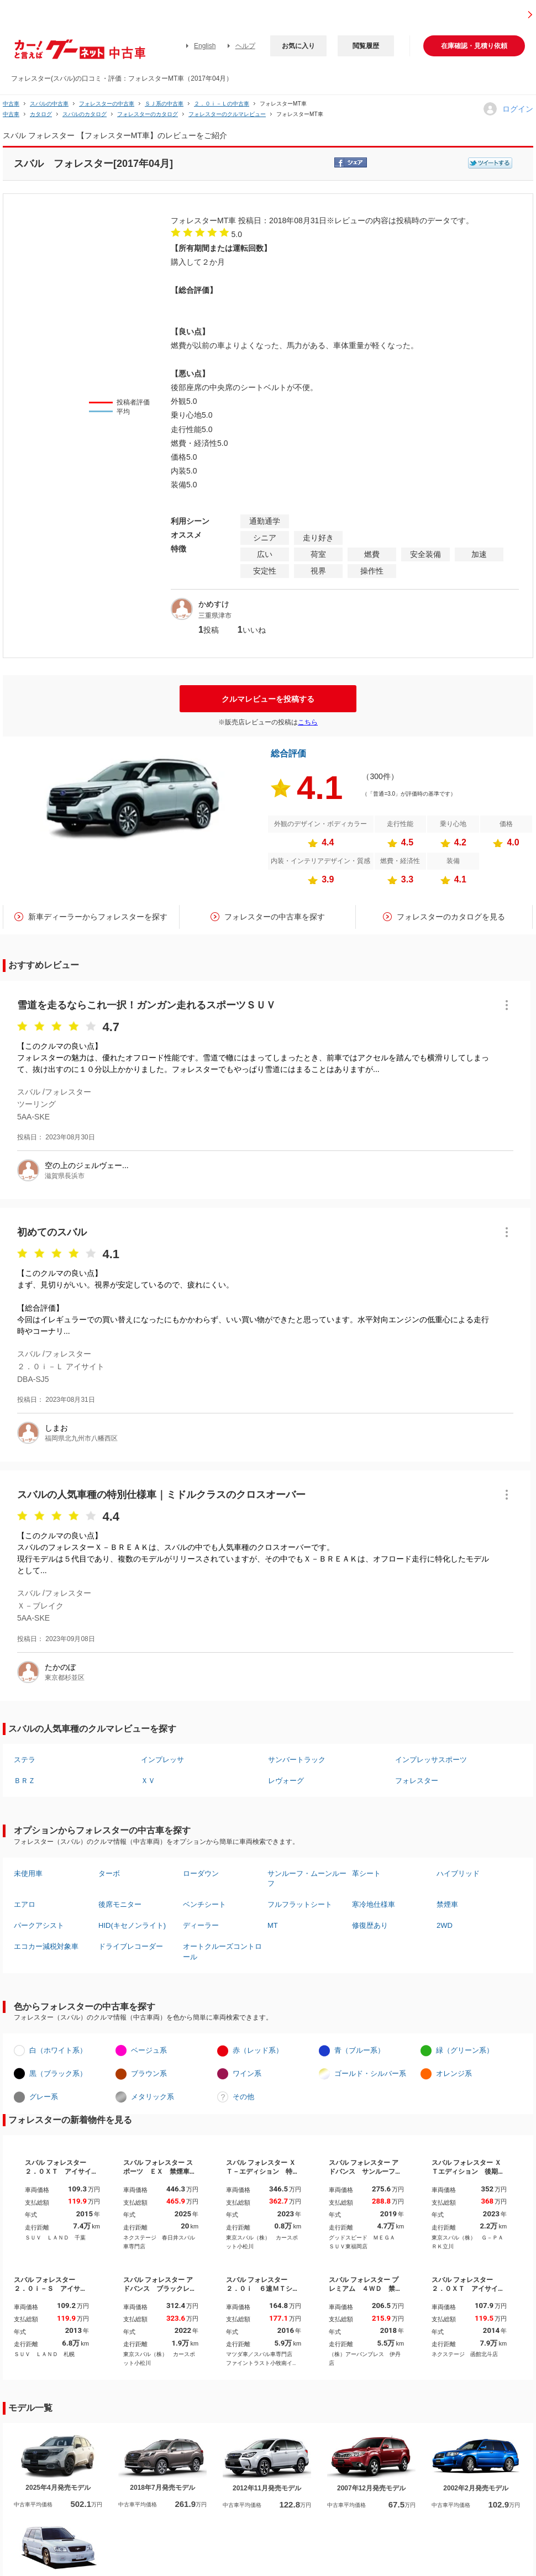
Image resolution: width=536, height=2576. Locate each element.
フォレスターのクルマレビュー (227, 114)
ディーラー (201, 1925)
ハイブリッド (458, 1873)
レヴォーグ (286, 1780)
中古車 (11, 104)
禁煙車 (447, 1904)
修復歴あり (370, 1925)
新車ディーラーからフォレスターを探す (97, 916)
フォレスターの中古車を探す (274, 916)
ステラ (24, 1759)
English (205, 46)
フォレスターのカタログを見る (451, 916)
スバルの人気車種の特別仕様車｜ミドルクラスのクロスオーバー (161, 1494)
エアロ (24, 1904)
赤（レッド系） (258, 2050)
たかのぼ (60, 1667)
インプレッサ (162, 1759)
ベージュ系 (149, 2050)
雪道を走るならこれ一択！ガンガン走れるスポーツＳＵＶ (146, 1005)
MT (272, 1925)
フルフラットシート (299, 1904)
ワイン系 (247, 2073)
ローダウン (201, 1873)
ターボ (109, 1873)
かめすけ (213, 604)
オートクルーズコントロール (222, 1951)
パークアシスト (39, 1925)
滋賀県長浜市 (65, 1176)
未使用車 (28, 1873)
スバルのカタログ (84, 114)
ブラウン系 (149, 2073)
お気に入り (298, 46)
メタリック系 (152, 2097)
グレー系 (43, 2097)
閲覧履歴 (366, 46)
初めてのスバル (52, 1232)
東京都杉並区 (65, 1677)
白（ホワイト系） (58, 2050)
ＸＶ (148, 1780)
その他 (243, 2097)
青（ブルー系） (359, 2050)
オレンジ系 (454, 2073)
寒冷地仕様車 (373, 1904)
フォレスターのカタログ (147, 114)
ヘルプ (245, 46)
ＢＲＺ (24, 1780)
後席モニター (119, 1904)
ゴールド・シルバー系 (370, 2073)
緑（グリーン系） (464, 2050)
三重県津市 (215, 615)
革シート (366, 1873)
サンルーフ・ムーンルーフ (306, 1878)
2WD (445, 1925)
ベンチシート (204, 1904)
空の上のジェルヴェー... (87, 1165)
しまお (56, 1427)
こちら (308, 722)
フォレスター (416, 1780)
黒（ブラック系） (58, 2073)
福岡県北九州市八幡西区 (81, 1438)
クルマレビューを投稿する (268, 699)
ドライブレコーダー (130, 1946)
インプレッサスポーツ (431, 1759)
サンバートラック (296, 1759)
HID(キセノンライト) (132, 1925)
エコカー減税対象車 (46, 1946)
